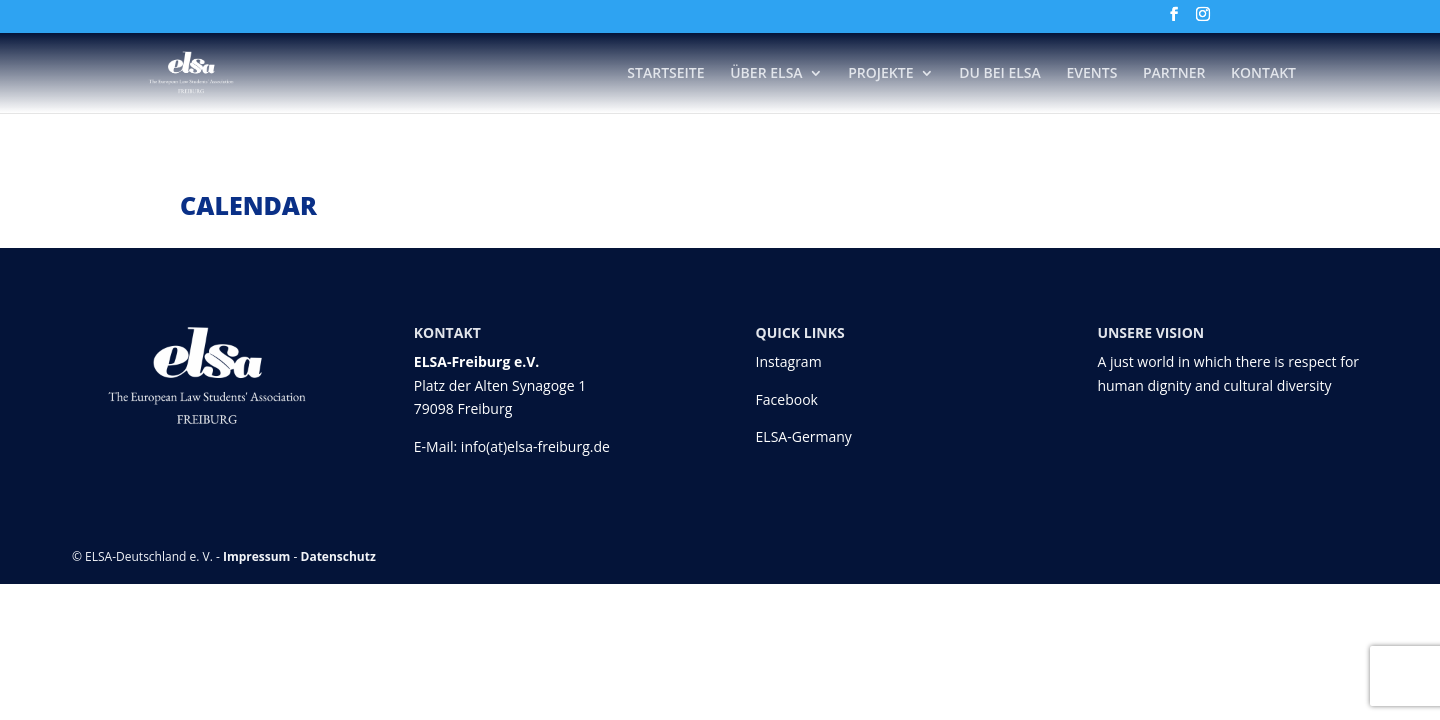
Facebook (787, 399)
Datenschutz (338, 556)
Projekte (880, 74)
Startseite (665, 74)
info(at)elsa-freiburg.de (535, 446)
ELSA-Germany (804, 436)
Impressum (257, 556)
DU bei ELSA (1000, 74)
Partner (1174, 74)
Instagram (789, 361)
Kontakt (1263, 74)
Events (1091, 74)
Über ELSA (766, 74)
